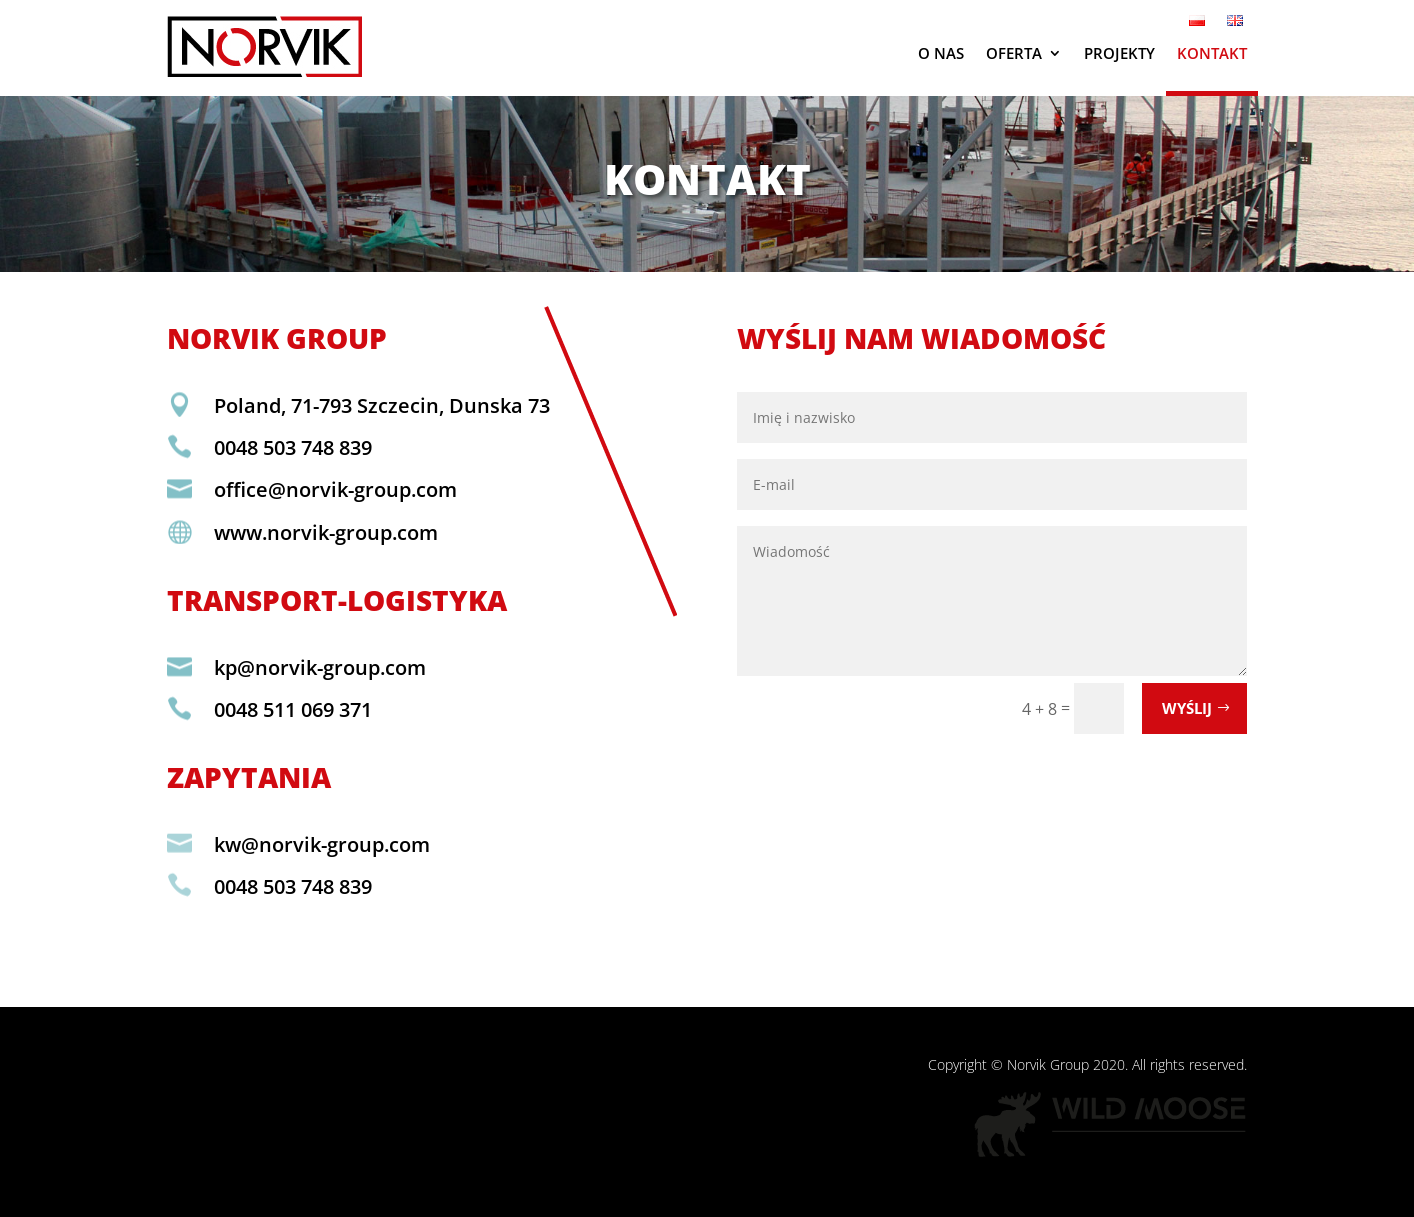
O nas (941, 53)
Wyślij (1187, 708)
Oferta (1014, 53)
